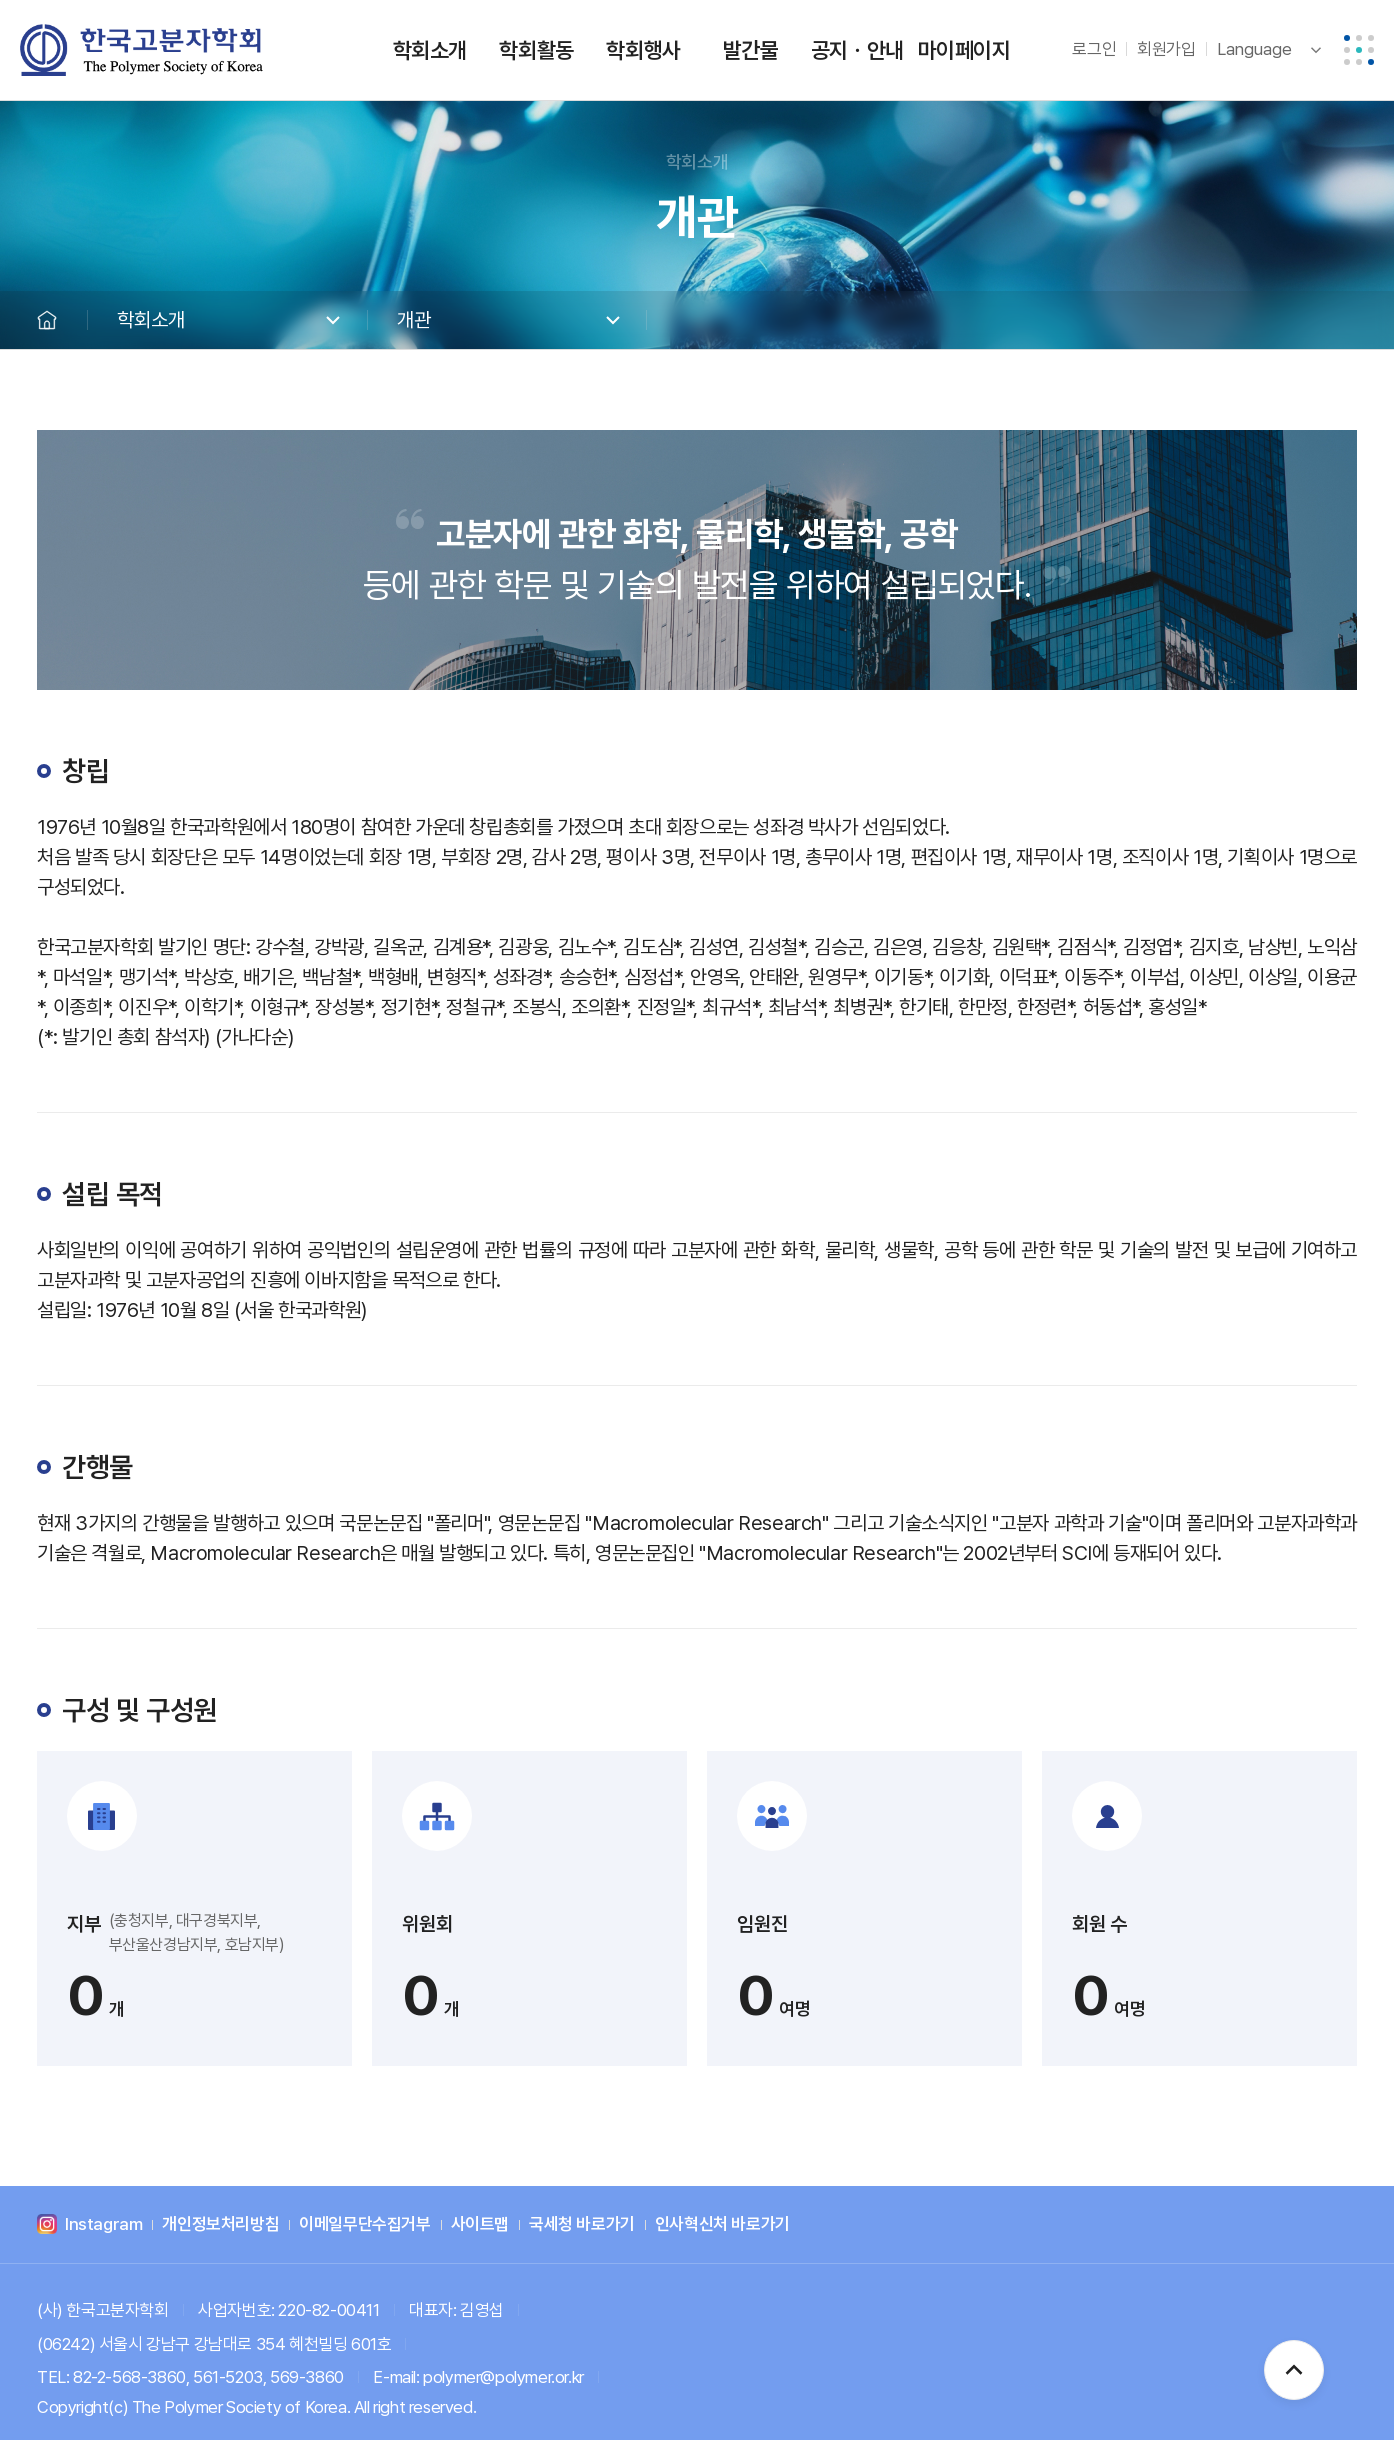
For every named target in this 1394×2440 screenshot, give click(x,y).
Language (1254, 49)
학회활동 (536, 50)
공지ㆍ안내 (857, 50)
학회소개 (430, 50)
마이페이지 (964, 50)
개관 (414, 320)
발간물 (751, 50)
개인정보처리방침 (220, 2225)
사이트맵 (480, 2225)
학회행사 (643, 50)
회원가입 (1166, 49)
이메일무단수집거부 (364, 2225)
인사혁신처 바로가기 (722, 2225)
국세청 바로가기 (582, 2225)
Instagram (103, 2225)
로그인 (1094, 49)
